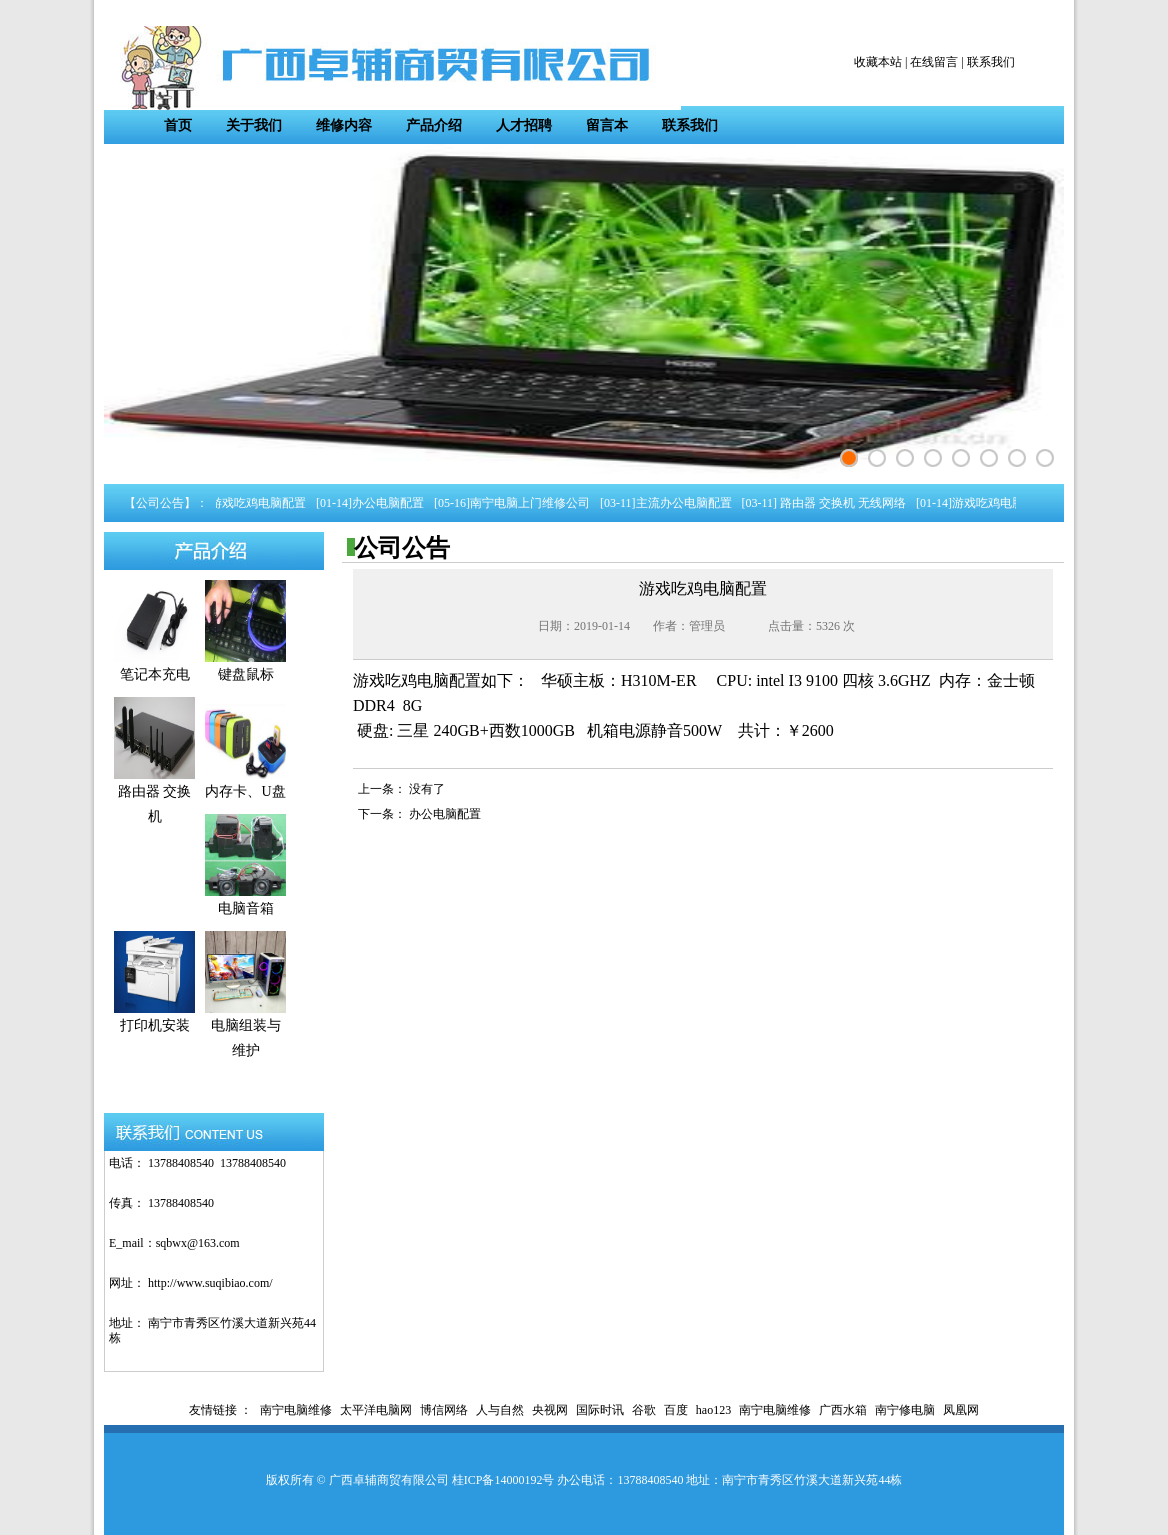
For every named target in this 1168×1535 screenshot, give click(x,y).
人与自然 (500, 1410)
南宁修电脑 (905, 1410)
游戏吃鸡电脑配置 (261, 503)
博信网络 (444, 1410)
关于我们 (254, 125)
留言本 (607, 125)
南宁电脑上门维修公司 (533, 503)
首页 (178, 125)
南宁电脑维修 (296, 1410)
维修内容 (344, 125)
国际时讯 (600, 1410)
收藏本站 (878, 62)
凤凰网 (961, 1410)
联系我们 (991, 62)
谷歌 (644, 1410)
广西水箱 (843, 1410)
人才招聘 (524, 125)
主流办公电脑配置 (687, 503)
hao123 (713, 1410)
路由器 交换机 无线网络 (844, 503)
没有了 (427, 789)
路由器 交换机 (154, 795)
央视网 (550, 1410)
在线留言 (934, 62)
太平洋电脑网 (376, 1410)
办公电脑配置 (391, 503)
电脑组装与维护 (245, 1029)
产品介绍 (434, 125)
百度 (676, 1410)
